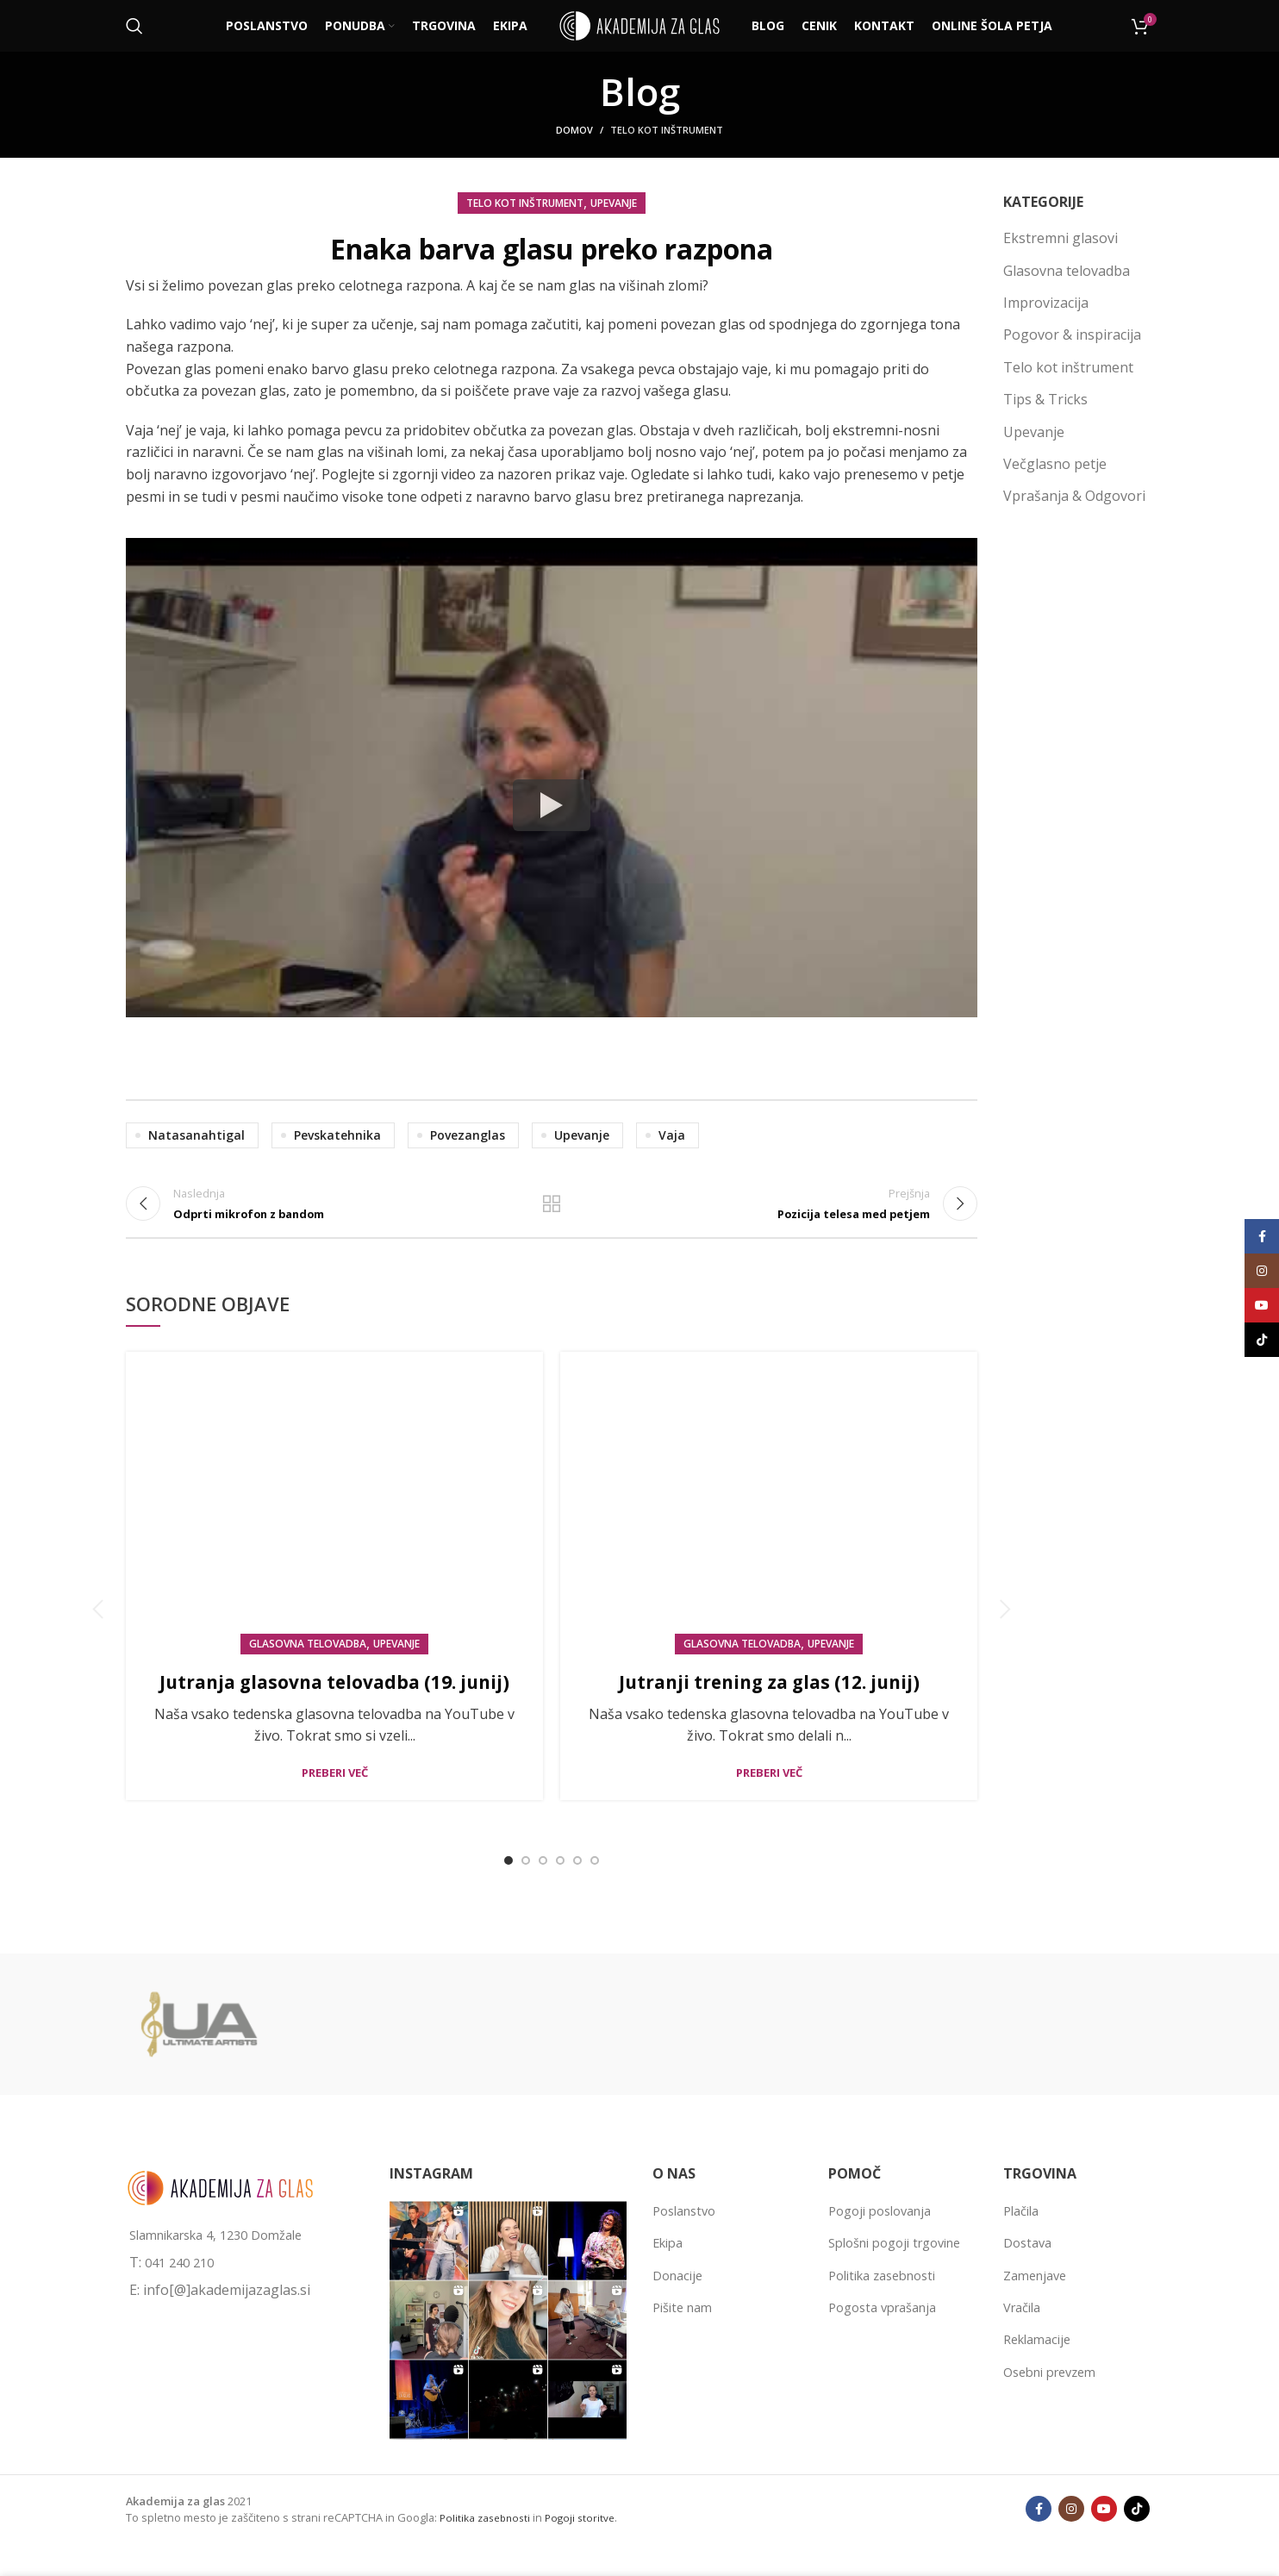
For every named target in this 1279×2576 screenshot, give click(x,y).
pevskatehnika (337, 1135)
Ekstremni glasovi (1060, 237)
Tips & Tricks (1045, 399)
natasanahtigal (196, 1135)
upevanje (581, 1135)
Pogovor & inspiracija (1072, 334)
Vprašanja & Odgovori (1074, 495)
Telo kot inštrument (666, 129)
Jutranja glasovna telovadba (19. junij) (335, 1713)
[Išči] (134, 26)
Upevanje (613, 203)
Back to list (551, 1212)
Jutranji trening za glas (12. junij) (768, 1699)
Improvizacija (1046, 302)
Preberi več (335, 1820)
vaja (671, 1135)
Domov (574, 129)
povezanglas (467, 1135)
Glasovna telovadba (307, 1662)
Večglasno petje (1055, 463)
